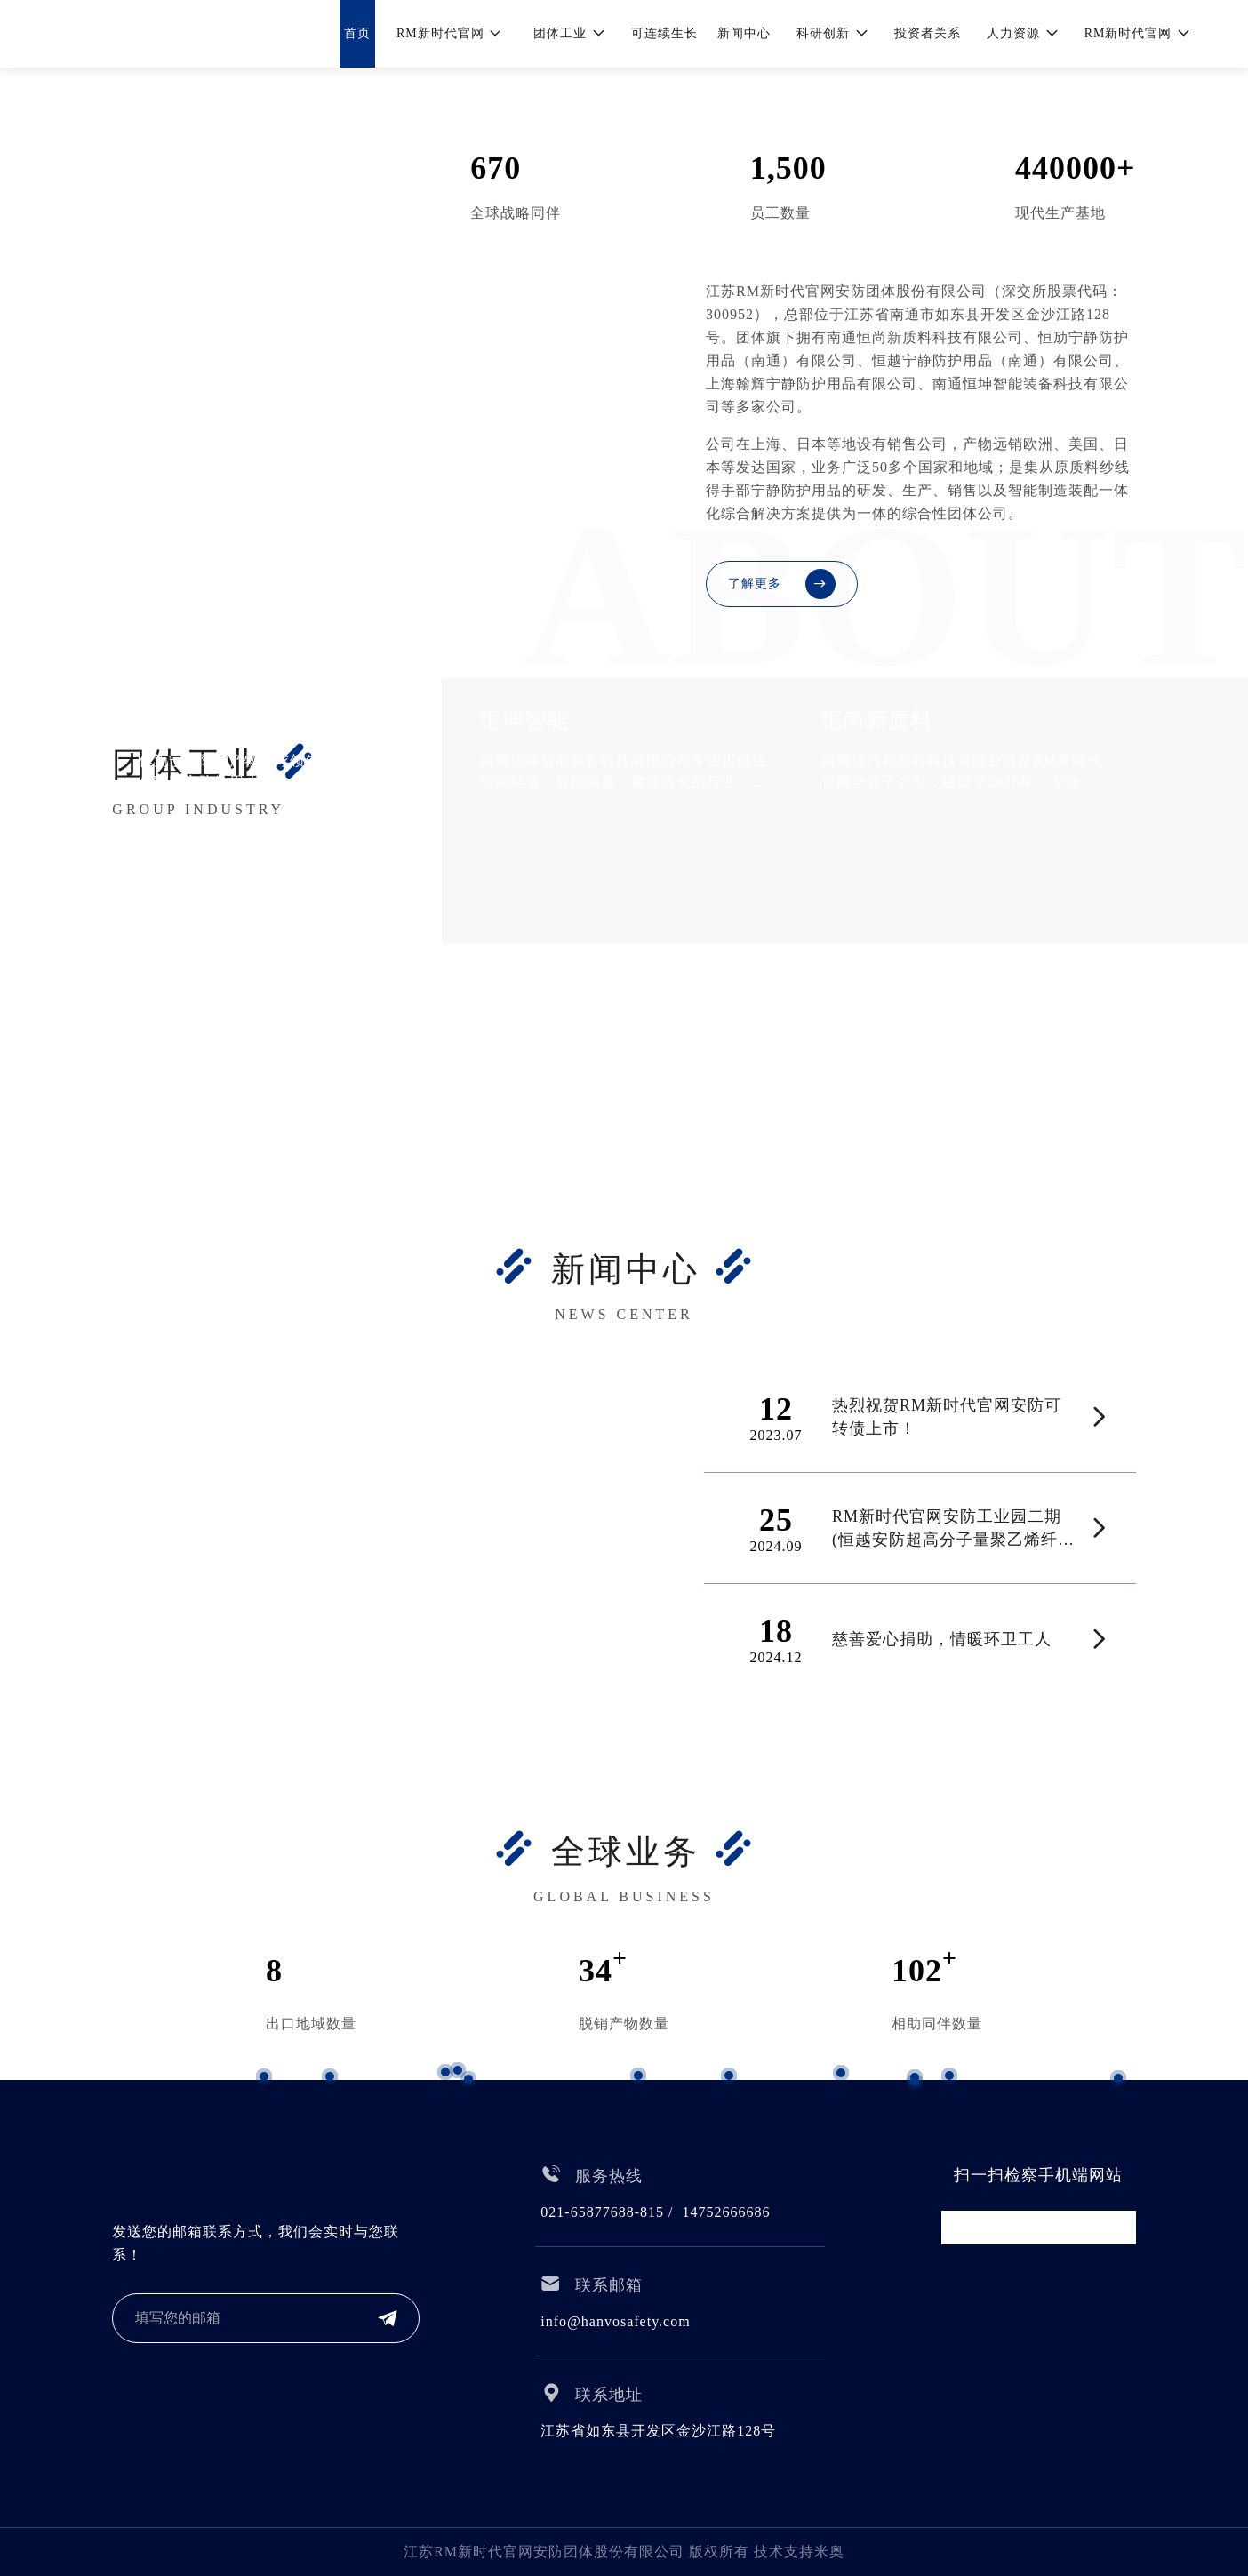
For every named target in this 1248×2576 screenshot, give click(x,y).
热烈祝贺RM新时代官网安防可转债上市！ (946, 1416)
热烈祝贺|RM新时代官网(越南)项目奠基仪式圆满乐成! (362, 1630)
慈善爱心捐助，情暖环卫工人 (942, 1639)
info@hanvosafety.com (615, 2321)
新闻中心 (625, 1269)
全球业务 (625, 1851)
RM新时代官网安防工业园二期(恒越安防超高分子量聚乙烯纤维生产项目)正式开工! (953, 1529)
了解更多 (782, 584)
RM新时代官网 (239, 169)
